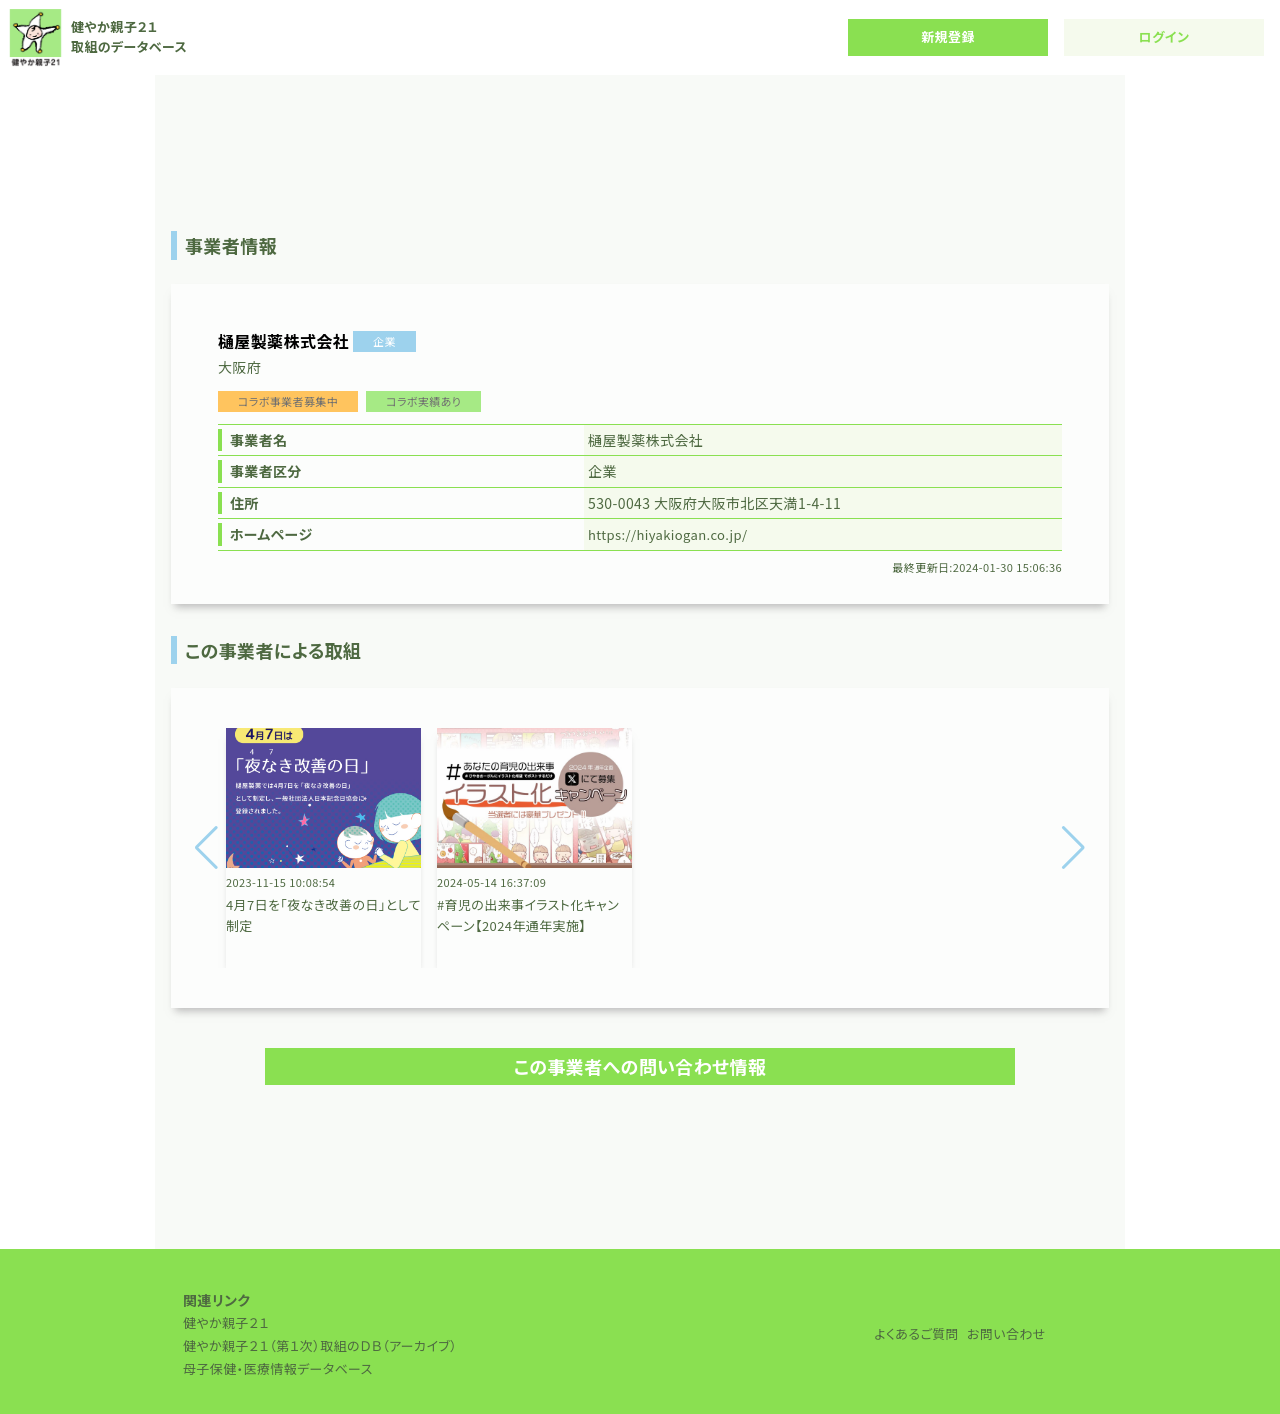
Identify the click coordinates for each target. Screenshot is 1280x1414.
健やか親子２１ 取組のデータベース (97, 37)
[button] (206, 848)
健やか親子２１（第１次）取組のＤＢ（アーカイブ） (320, 1345)
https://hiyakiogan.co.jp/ (668, 534)
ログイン (1164, 36)
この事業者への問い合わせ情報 (640, 1066)
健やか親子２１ (226, 1322)
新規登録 (948, 36)
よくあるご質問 (916, 1333)
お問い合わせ (1006, 1333)
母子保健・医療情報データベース (278, 1368)
